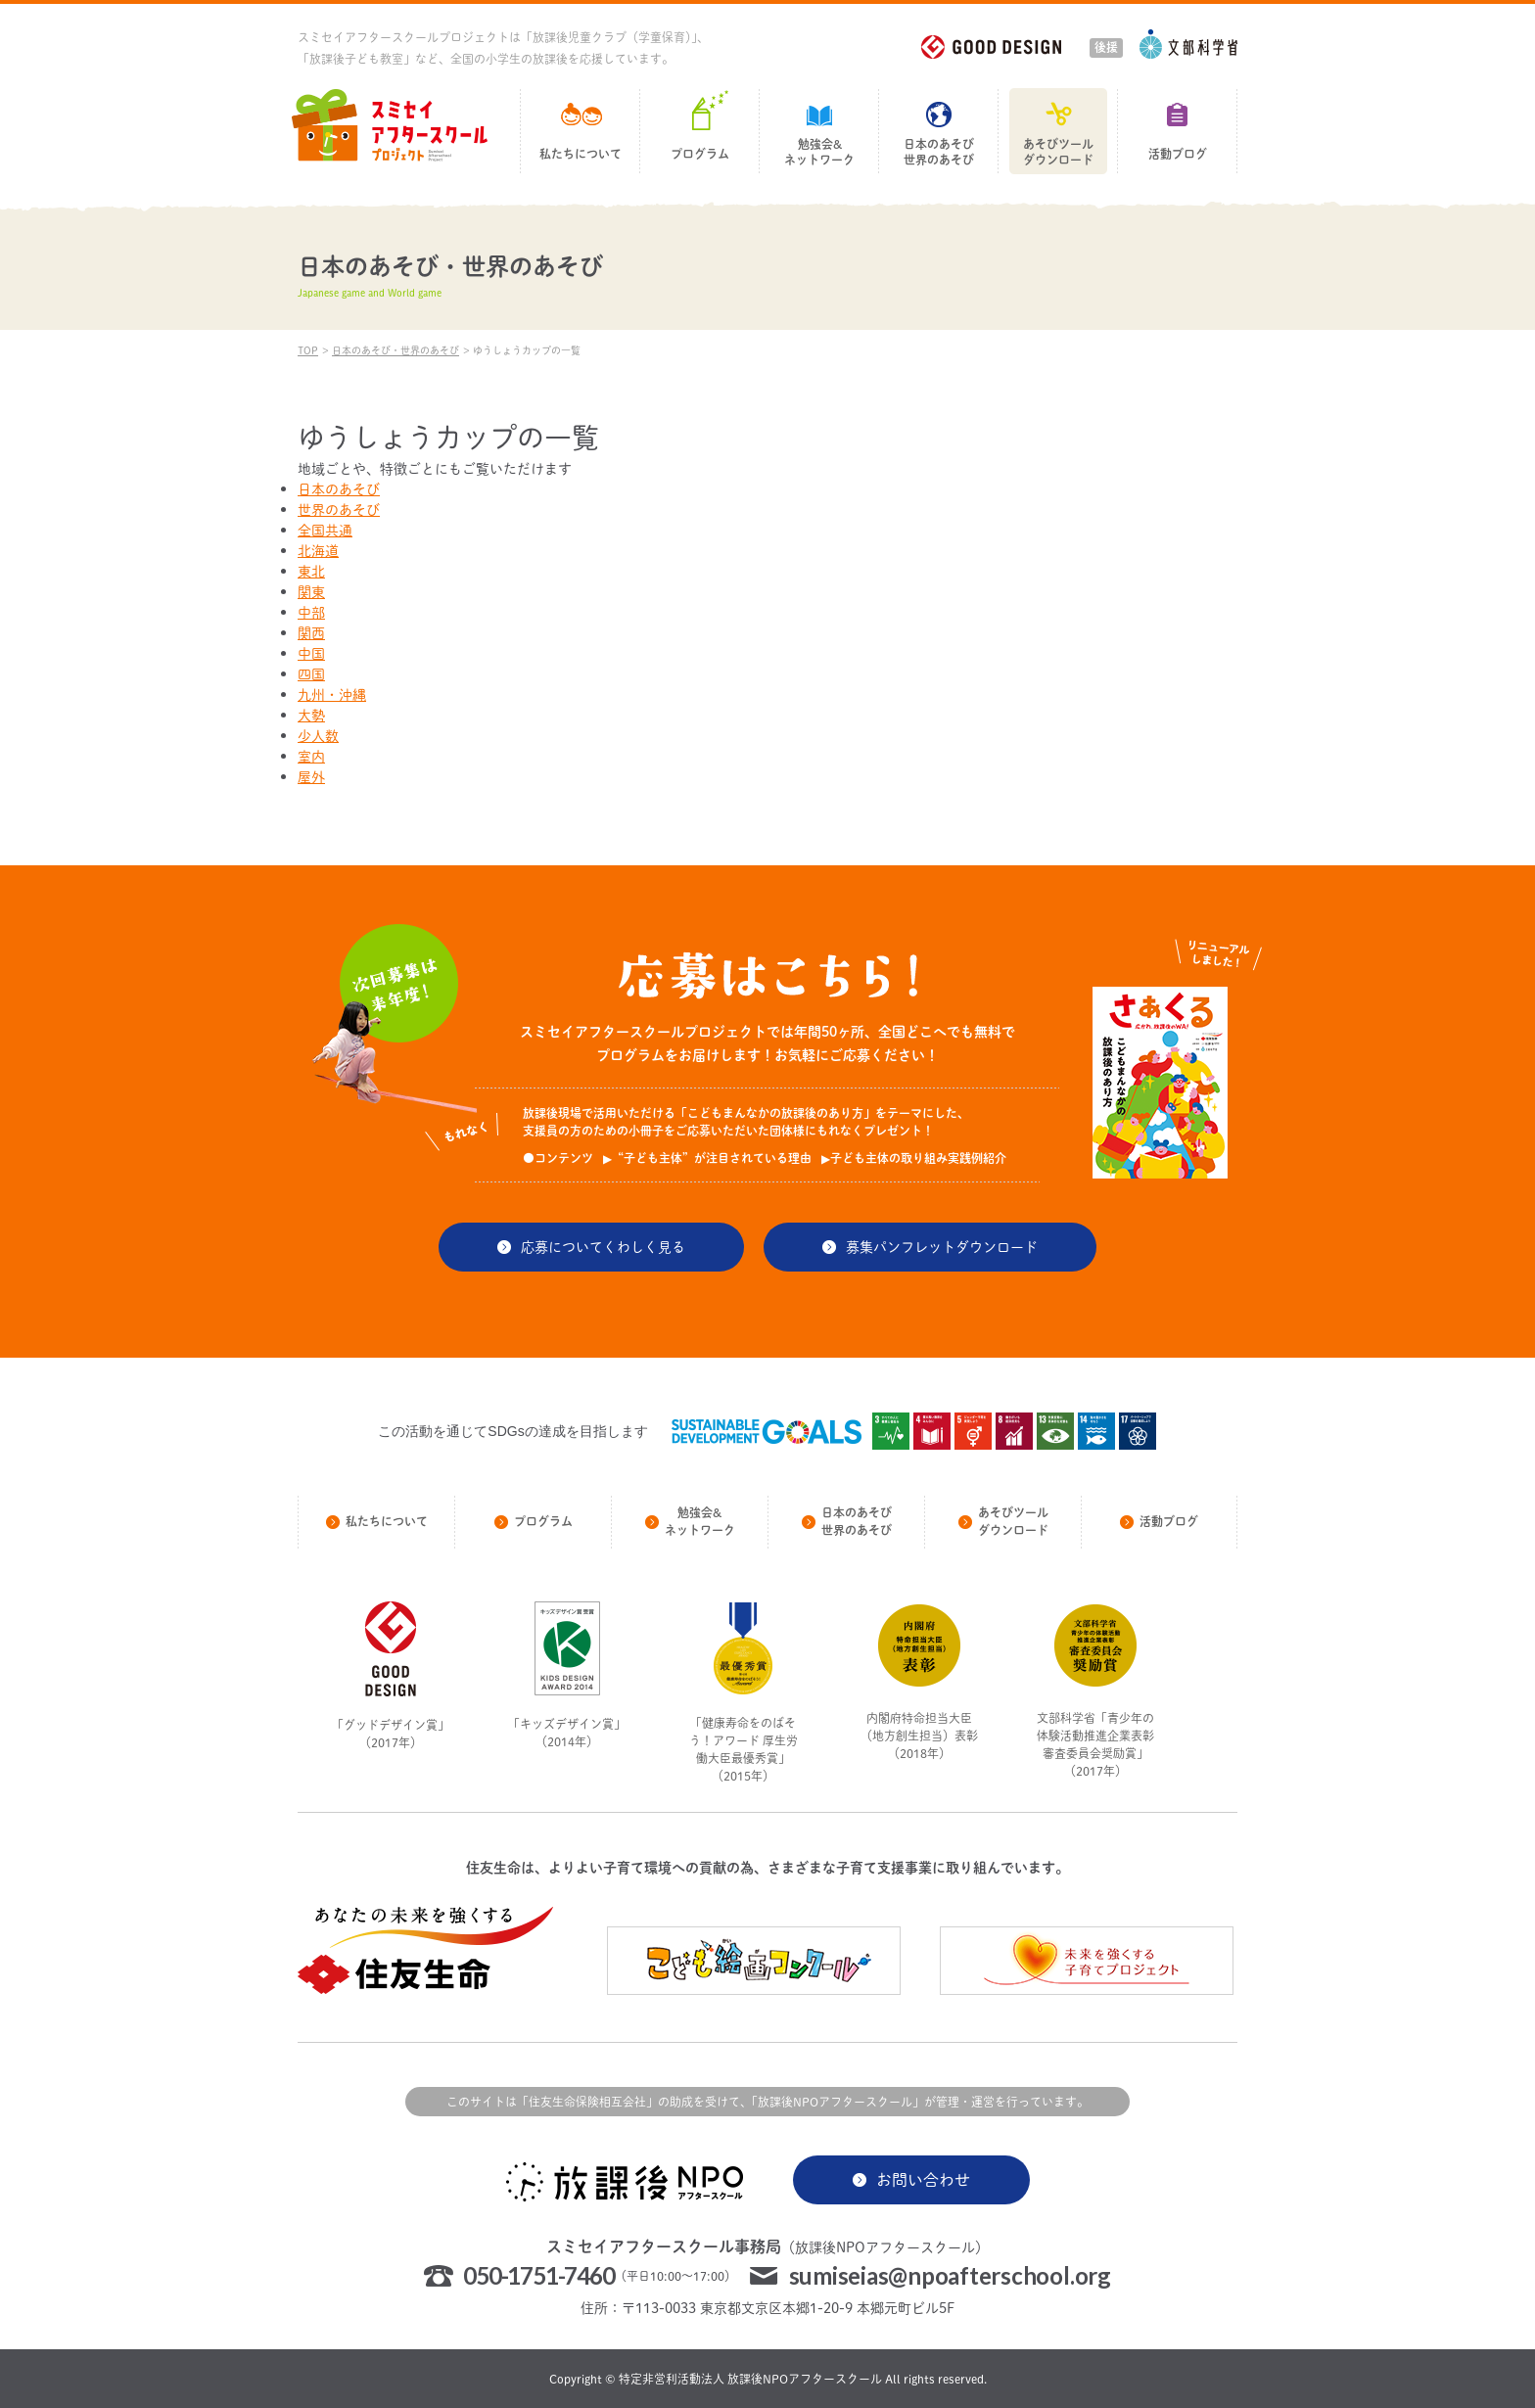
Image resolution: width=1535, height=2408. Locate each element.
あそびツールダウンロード (1058, 152)
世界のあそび (339, 509)
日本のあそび (339, 489)
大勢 (311, 715)
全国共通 (325, 530)
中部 (311, 612)
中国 (311, 653)
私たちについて (580, 154)
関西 (311, 633)
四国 (311, 674)
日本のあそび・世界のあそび (395, 350)
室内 (311, 756)
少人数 (318, 735)
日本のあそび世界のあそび (939, 152)
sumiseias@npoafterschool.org (950, 2275)
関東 (311, 591)
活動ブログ (1177, 154)
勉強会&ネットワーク (819, 152)
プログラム (700, 154)
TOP (308, 350)
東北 (311, 571)
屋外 (311, 776)
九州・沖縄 (332, 694)
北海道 (318, 550)
